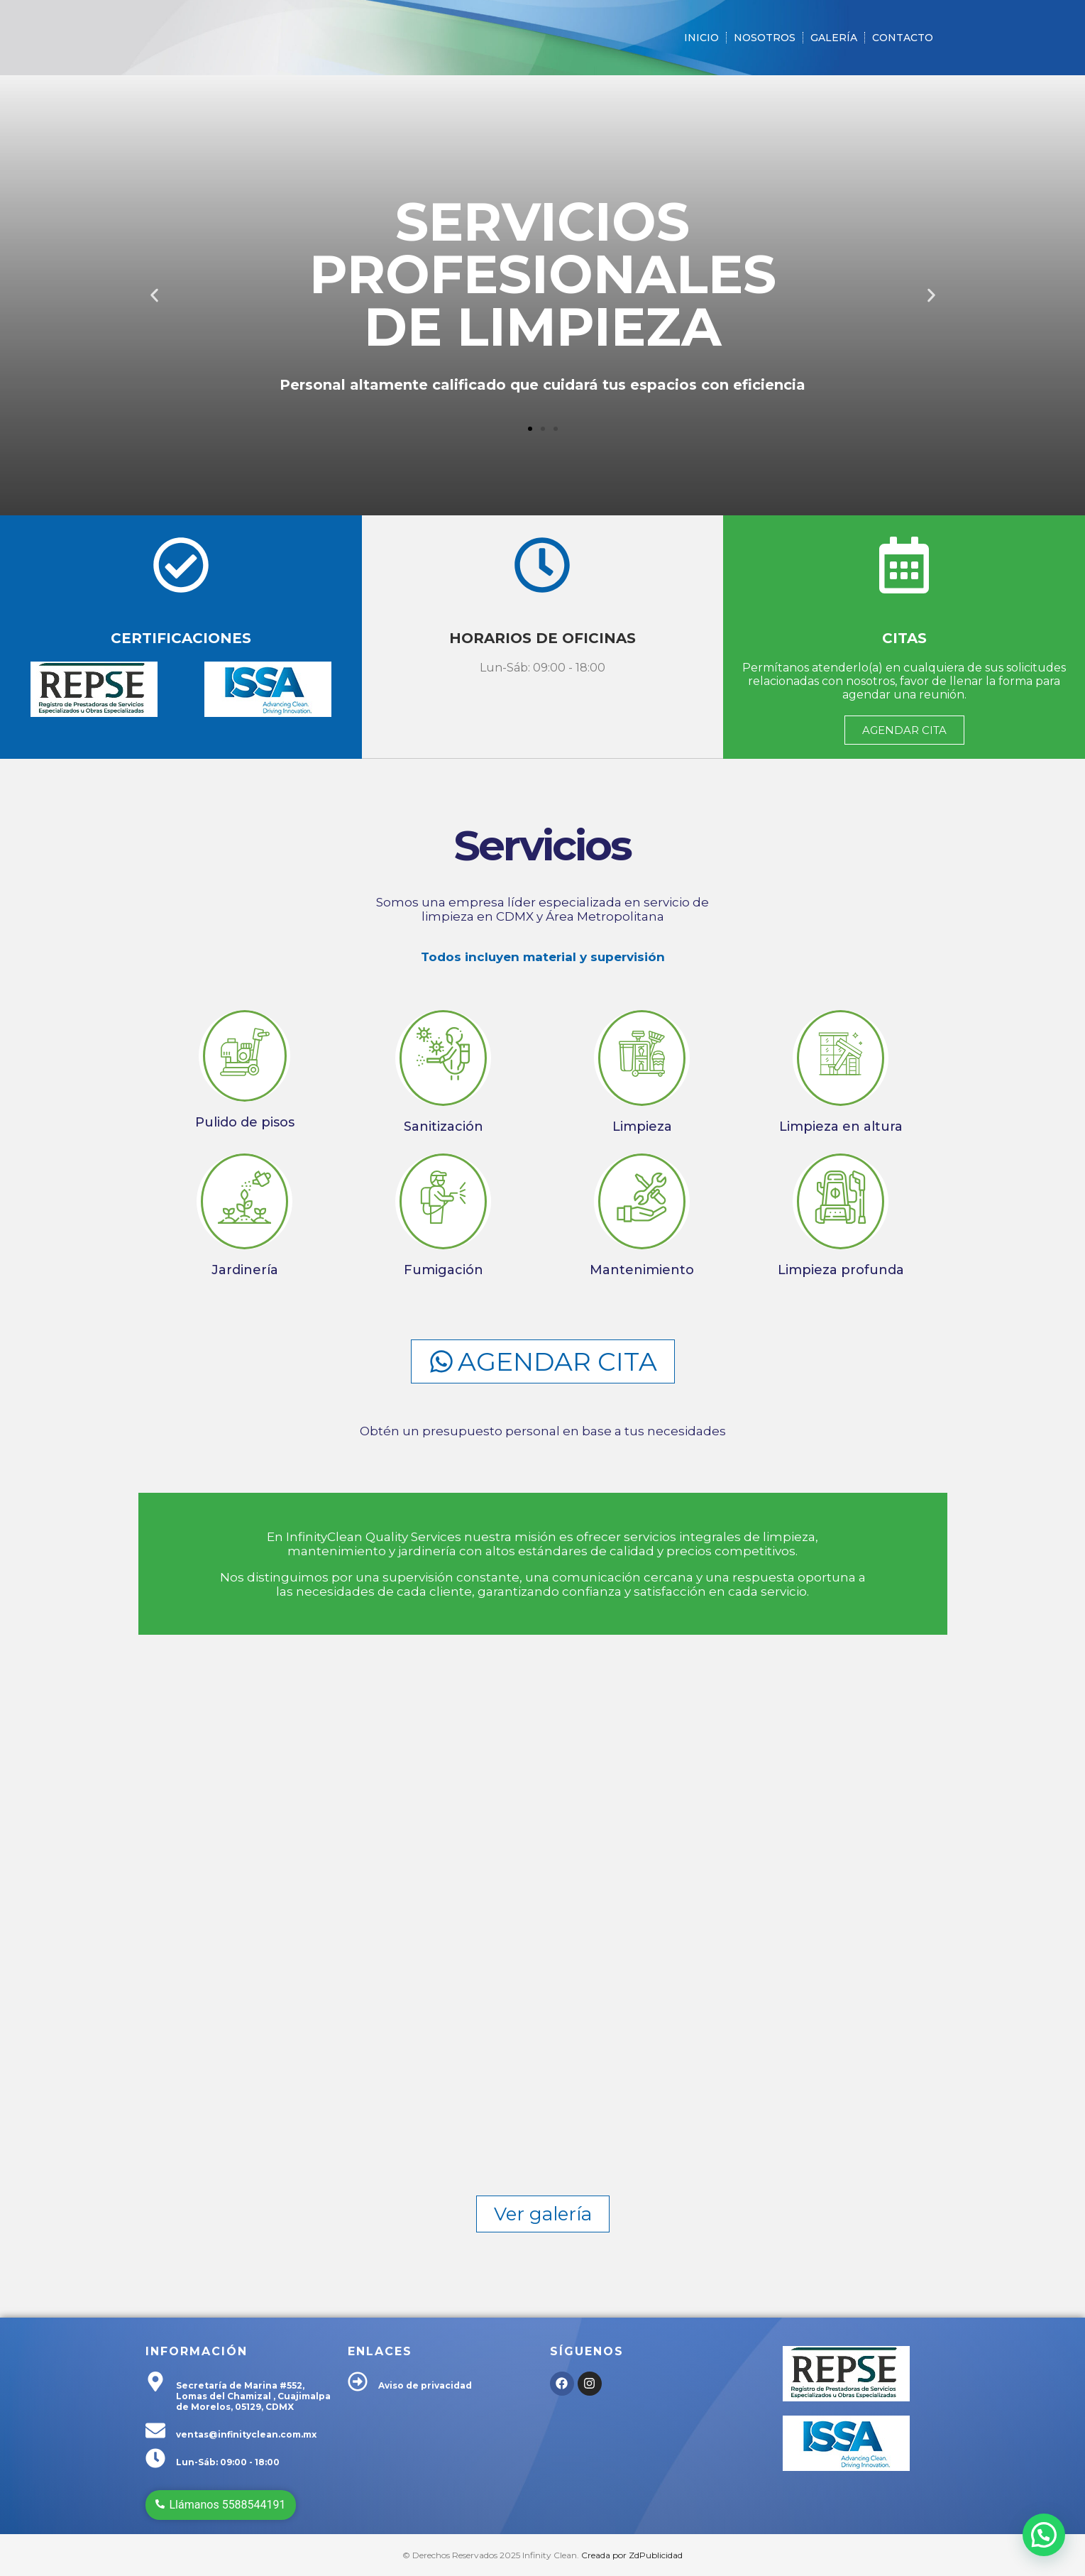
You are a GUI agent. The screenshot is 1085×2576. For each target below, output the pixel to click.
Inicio (701, 37)
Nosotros (764, 37)
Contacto (902, 37)
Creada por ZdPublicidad (632, 2555)
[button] (154, 296)
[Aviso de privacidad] (358, 2383)
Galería (833, 37)
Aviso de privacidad (425, 2385)
